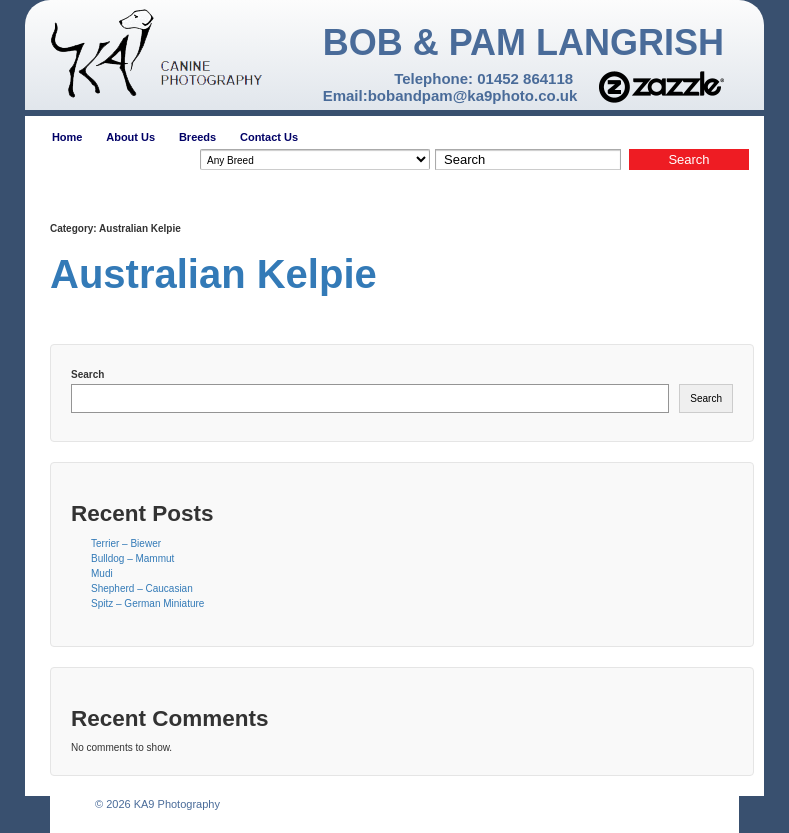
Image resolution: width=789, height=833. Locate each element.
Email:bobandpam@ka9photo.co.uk (450, 95)
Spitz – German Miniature (147, 603)
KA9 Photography (175, 804)
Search (87, 374)
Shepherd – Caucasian (142, 588)
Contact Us (269, 137)
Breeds (197, 137)
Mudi (102, 573)
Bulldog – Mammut (132, 558)
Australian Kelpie (213, 274)
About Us (130, 137)
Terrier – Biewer (126, 543)
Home (67, 137)
